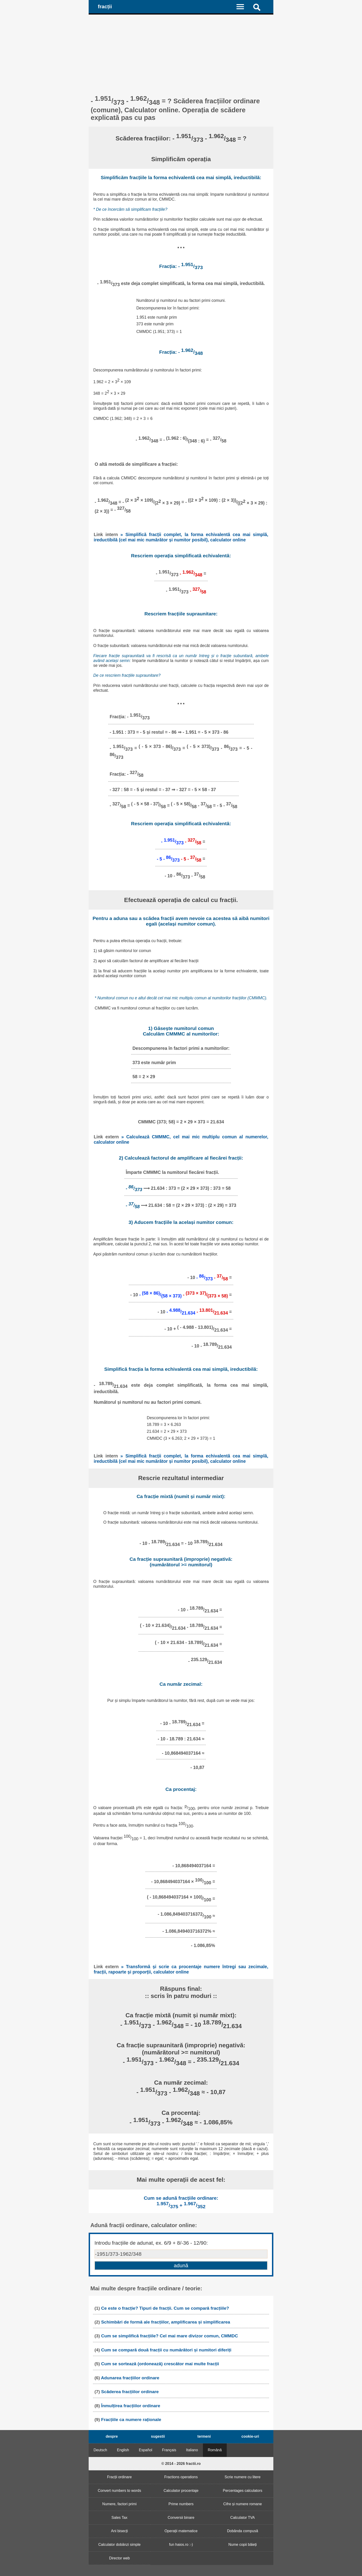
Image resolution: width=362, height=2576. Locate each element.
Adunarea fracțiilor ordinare (130, 2377)
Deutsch (100, 2450)
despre (112, 2436)
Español (145, 2450)
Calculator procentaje (180, 2491)
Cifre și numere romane (242, 2504)
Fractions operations (181, 2477)
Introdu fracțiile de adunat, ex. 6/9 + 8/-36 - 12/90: (151, 2243)
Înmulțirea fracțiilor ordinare (130, 2405)
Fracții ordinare (119, 2477)
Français (169, 2450)
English (123, 2450)
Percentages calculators (242, 2491)
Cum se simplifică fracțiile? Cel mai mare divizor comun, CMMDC (169, 2335)
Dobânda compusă (242, 2531)
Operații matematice (180, 2531)
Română (215, 2450)
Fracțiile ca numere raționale (131, 2419)
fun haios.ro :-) (181, 2544)
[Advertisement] (181, 49)
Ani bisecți (119, 2531)
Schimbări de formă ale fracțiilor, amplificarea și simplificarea (165, 2322)
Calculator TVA (242, 2518)
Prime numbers (181, 2504)
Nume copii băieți (242, 2544)
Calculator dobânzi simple (119, 2544)
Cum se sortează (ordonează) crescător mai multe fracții (160, 2363)
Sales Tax (119, 2518)
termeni (204, 2436)
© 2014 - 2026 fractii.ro (181, 2464)
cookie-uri (250, 2436)
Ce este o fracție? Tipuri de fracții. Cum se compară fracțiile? (165, 2308)
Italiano (192, 2450)
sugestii (158, 2436)
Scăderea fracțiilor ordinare (130, 2391)
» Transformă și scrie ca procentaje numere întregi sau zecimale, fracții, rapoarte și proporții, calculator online (181, 1969)
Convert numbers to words (119, 2491)
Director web (119, 2558)
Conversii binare (181, 2518)
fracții (105, 6)
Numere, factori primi (119, 2504)
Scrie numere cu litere (243, 2477)
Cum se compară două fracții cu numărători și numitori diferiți (166, 2349)
